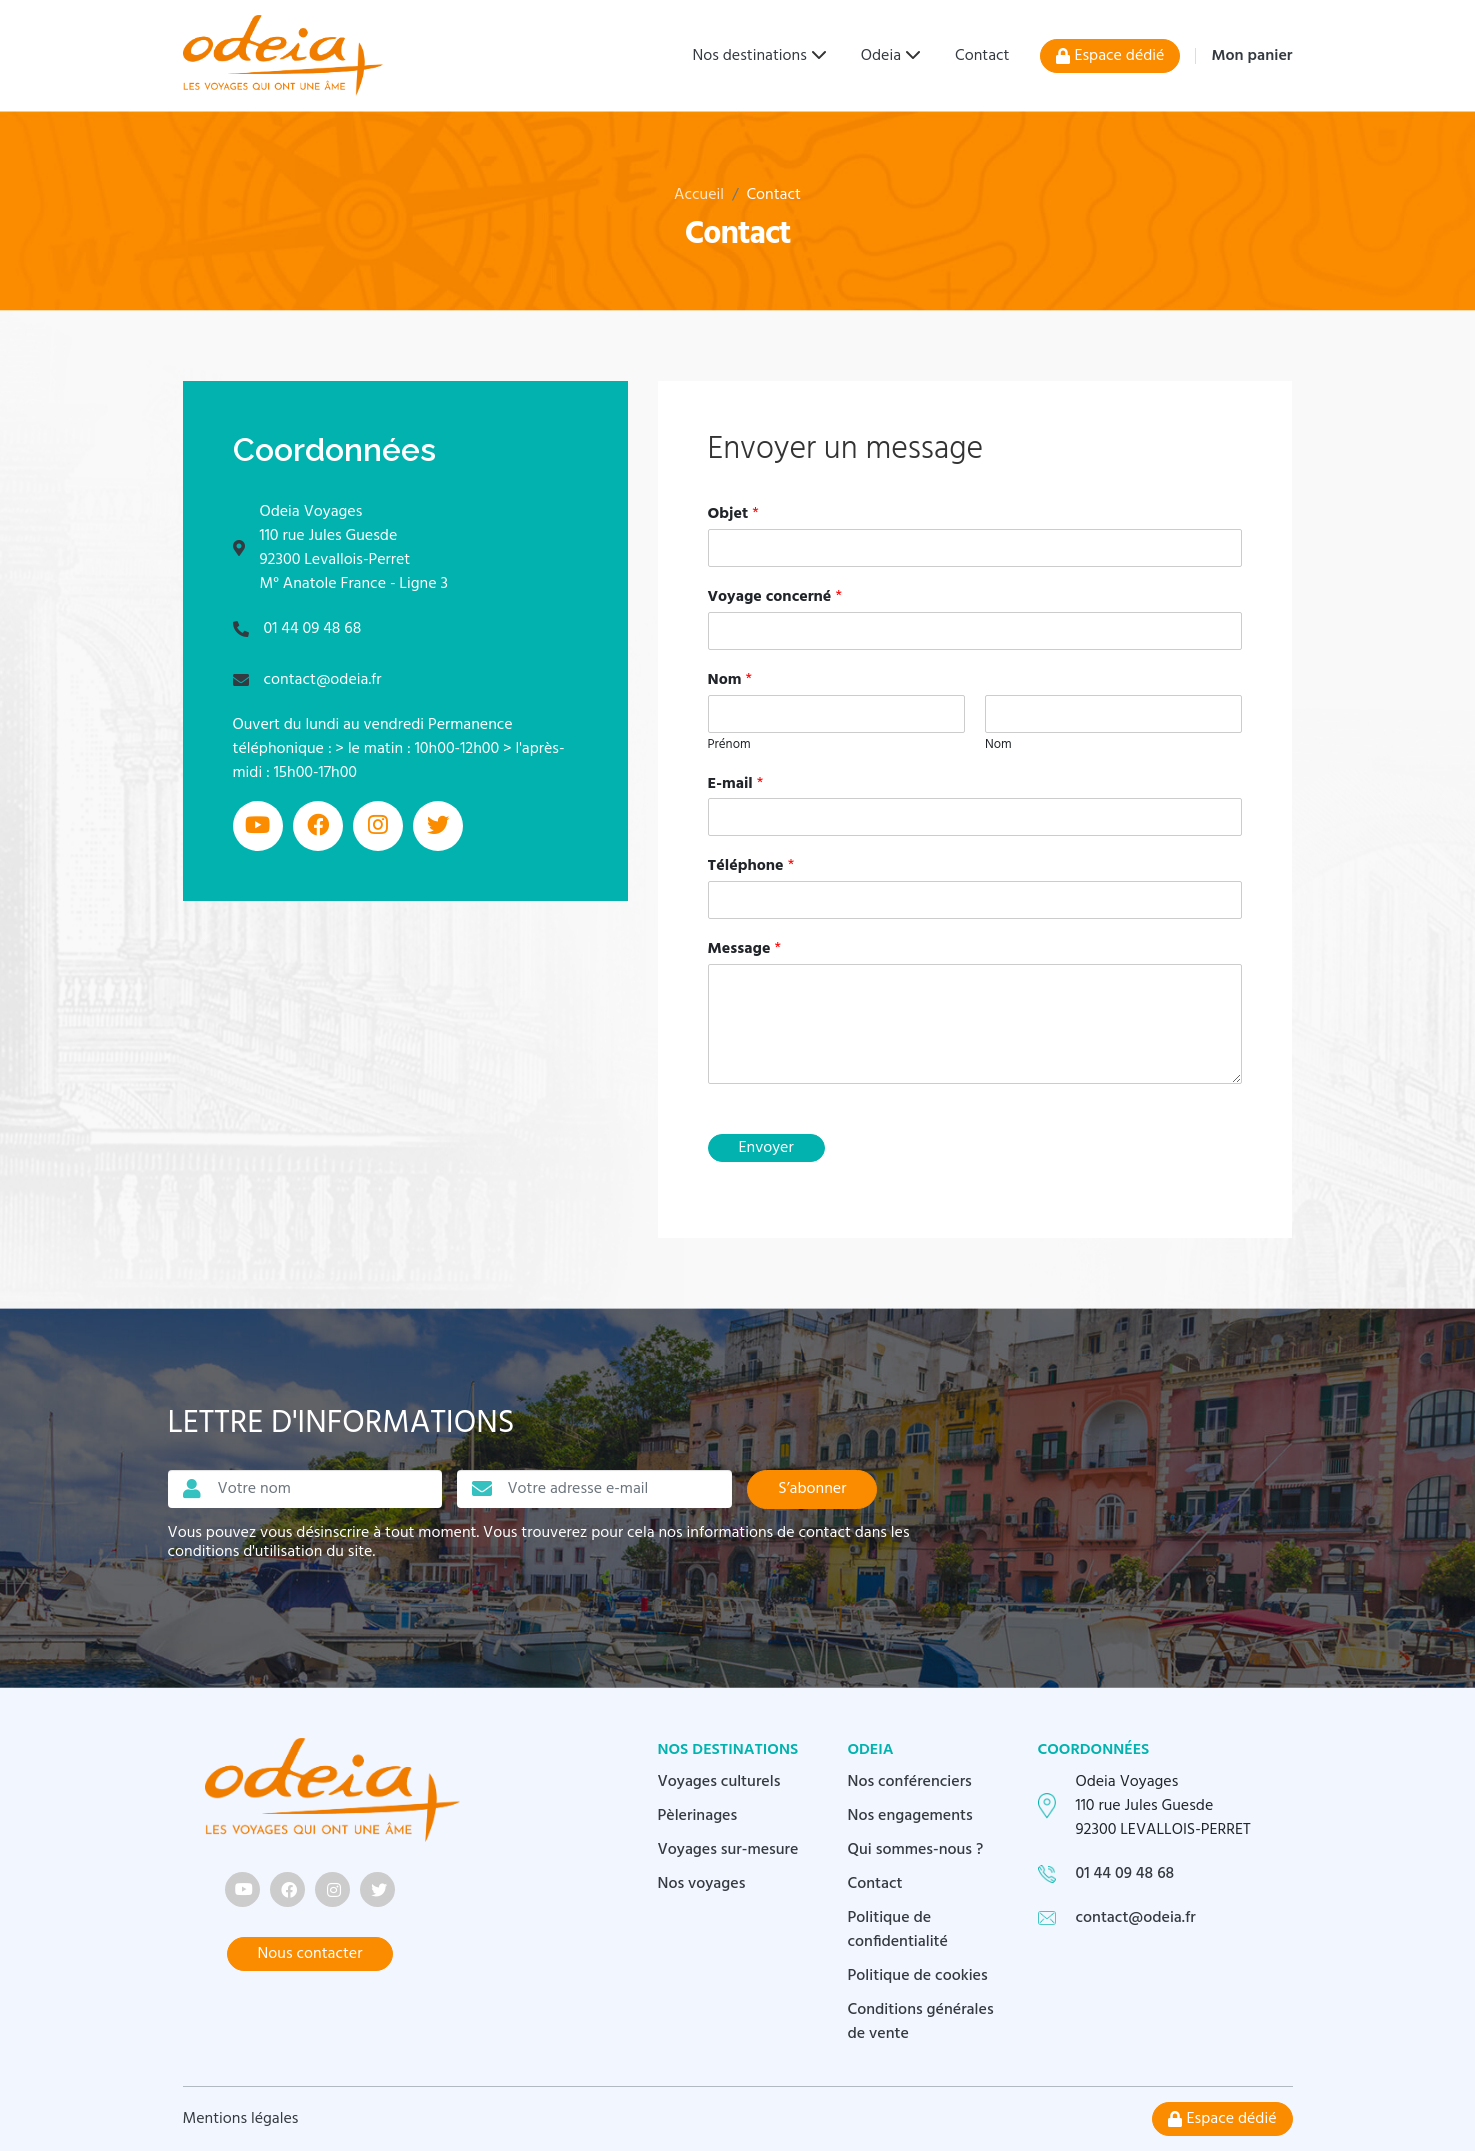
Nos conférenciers (910, 1782)
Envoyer (766, 1148)
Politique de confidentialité (898, 1930)
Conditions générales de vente (921, 2022)
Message (744, 949)
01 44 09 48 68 (313, 629)
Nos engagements (910, 1816)
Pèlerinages (698, 1816)
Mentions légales (241, 2119)
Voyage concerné (775, 597)
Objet (733, 514)
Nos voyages (702, 1884)
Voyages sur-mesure (728, 1850)
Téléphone (751, 866)
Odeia (881, 56)
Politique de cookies (918, 1976)
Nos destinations (750, 56)
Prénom (729, 745)
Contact (982, 56)
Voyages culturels (719, 1782)
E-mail (736, 784)
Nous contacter (310, 1954)
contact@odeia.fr (323, 680)
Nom (730, 680)
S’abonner (812, 1489)
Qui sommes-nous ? (916, 1850)
